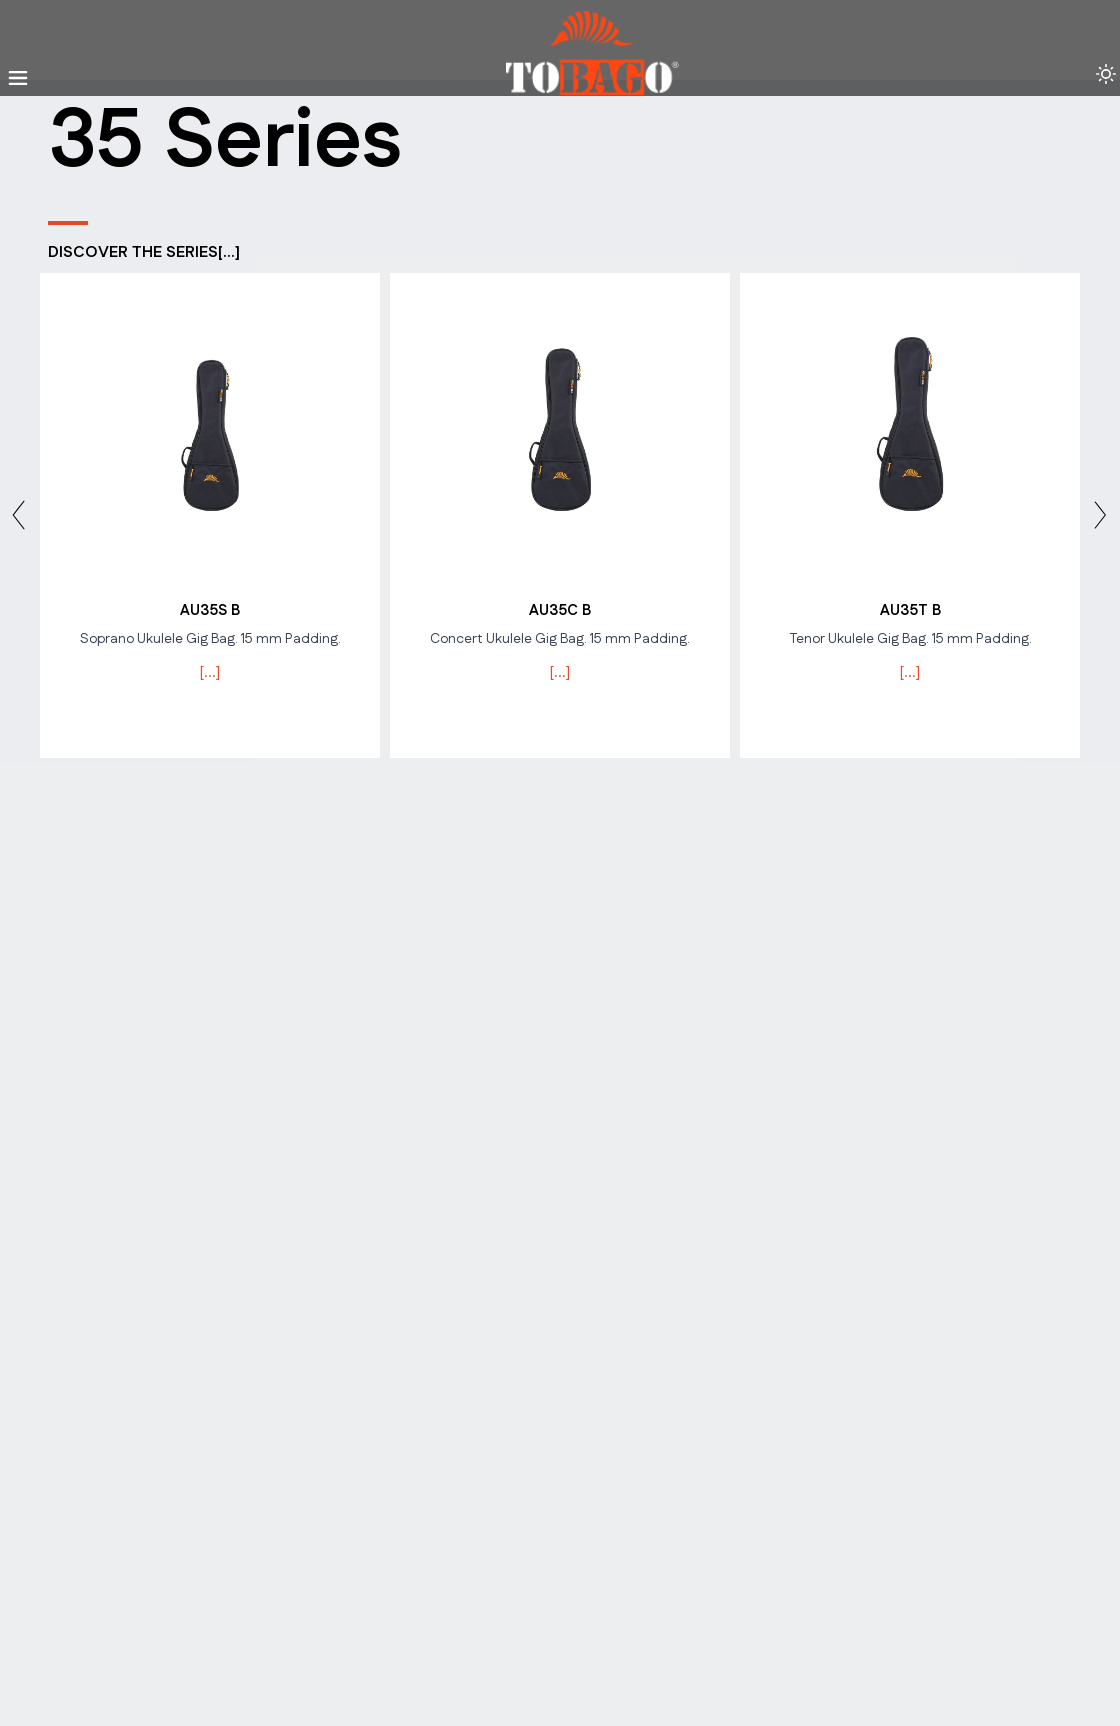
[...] (210, 671)
